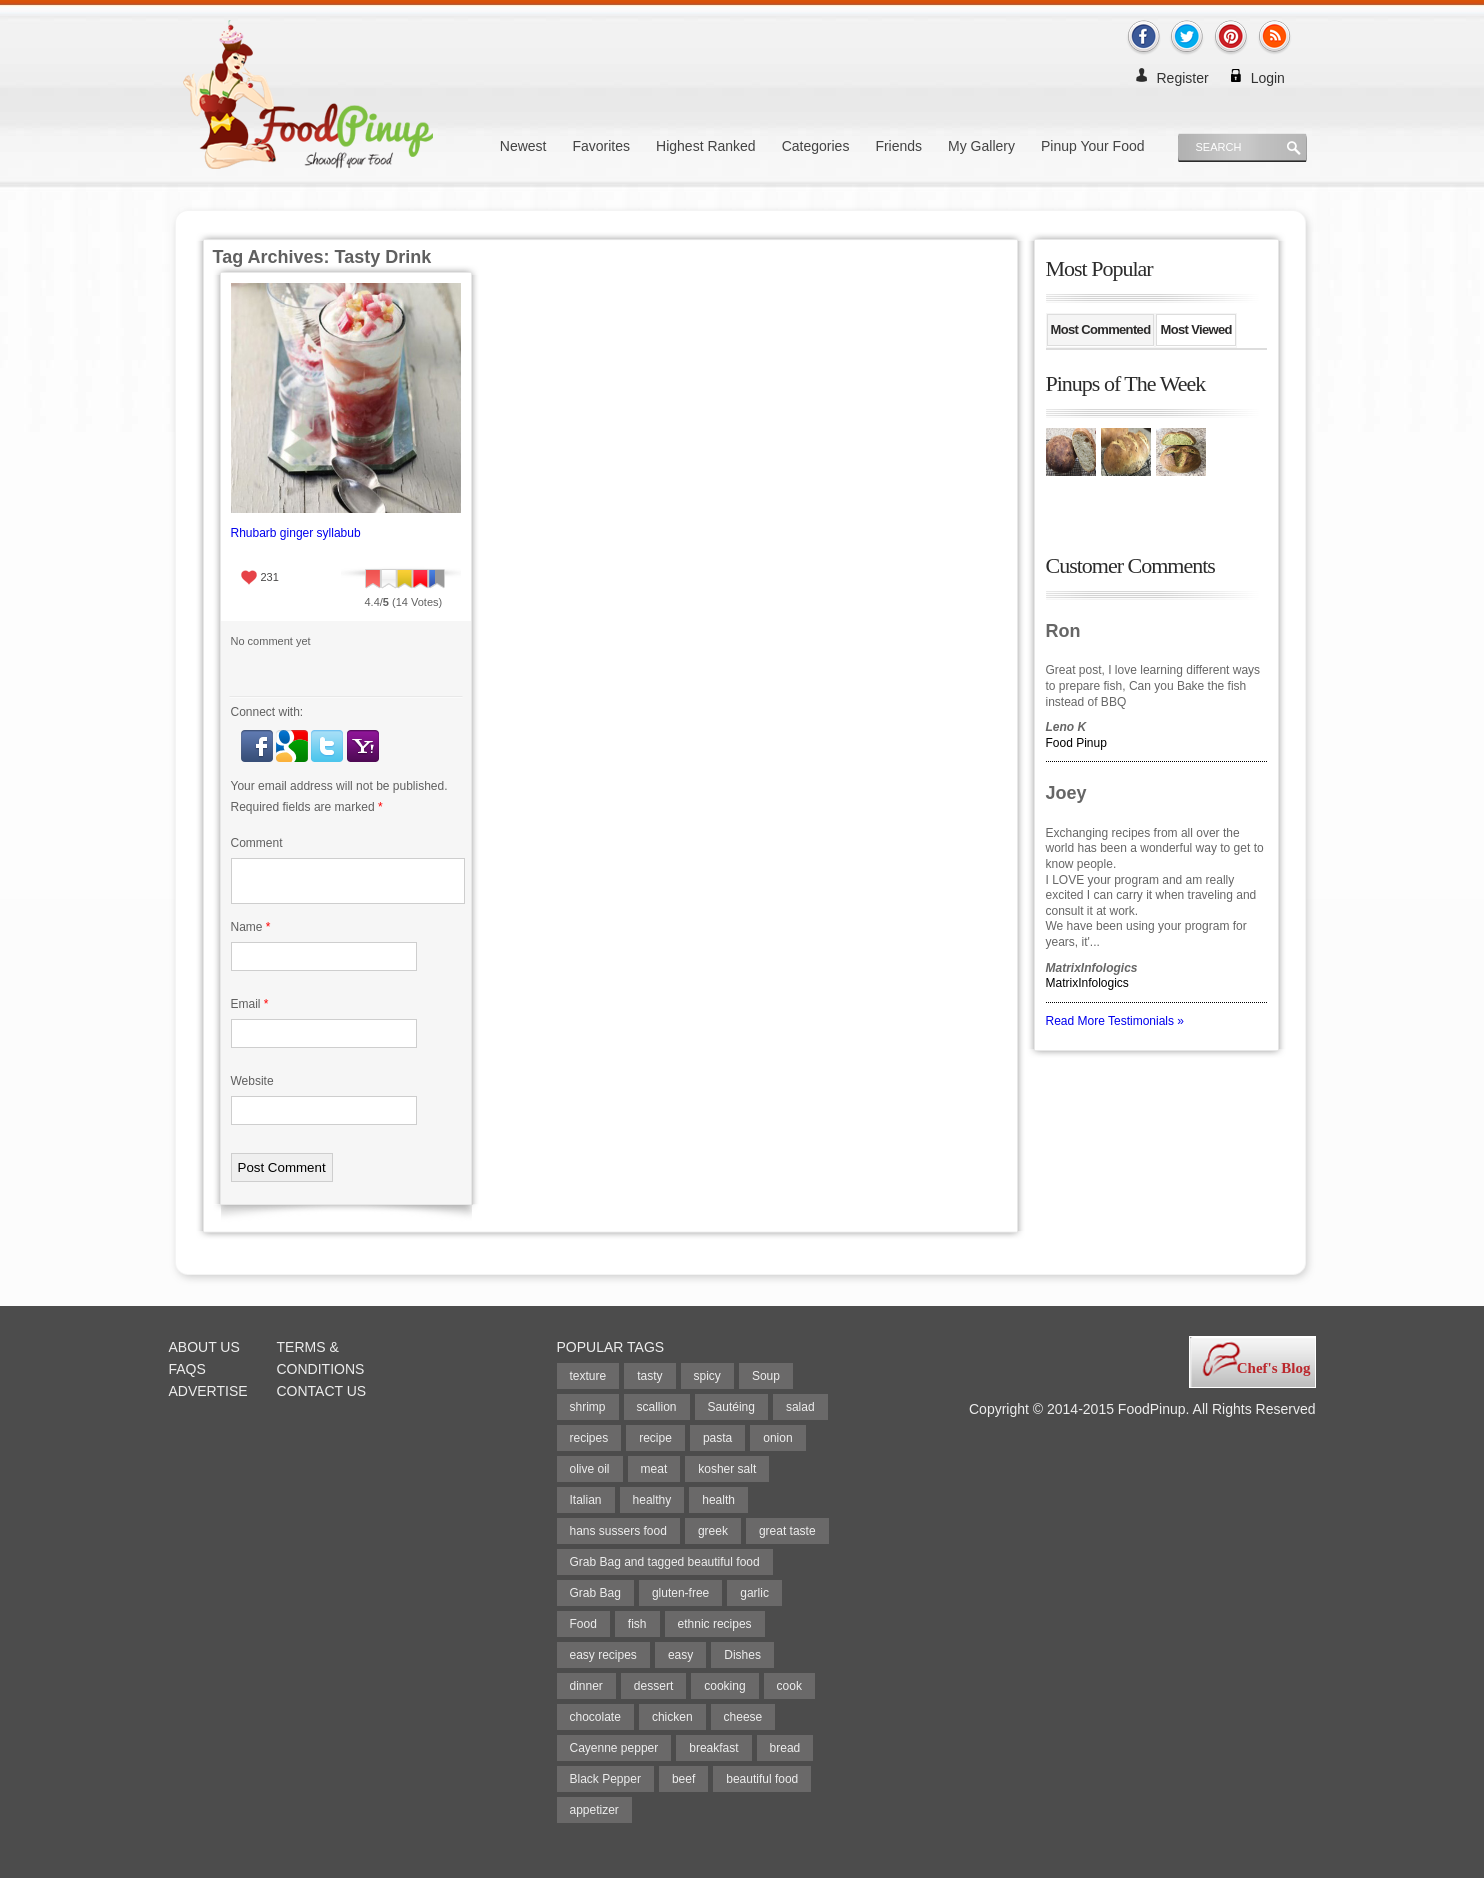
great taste (787, 1531)
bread (785, 1748)
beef (683, 1779)
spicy (707, 1376)
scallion (657, 1407)
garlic (754, 1593)
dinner (586, 1686)
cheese (743, 1717)
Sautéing (731, 1407)
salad (800, 1407)
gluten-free (680, 1593)
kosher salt (727, 1469)
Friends (898, 146)
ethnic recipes (715, 1624)
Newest (523, 146)
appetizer (594, 1810)
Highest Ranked (706, 146)
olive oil (590, 1469)
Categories (816, 146)
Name (251, 927)
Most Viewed (1195, 329)
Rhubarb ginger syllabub (296, 533)
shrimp (588, 1407)
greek (713, 1531)
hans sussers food (618, 1531)
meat (654, 1469)
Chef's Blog (1274, 1368)
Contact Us (322, 1391)
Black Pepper (605, 1779)
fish (637, 1624)
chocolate (595, 1717)
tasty (649, 1376)
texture (588, 1376)
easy (680, 1655)
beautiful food (762, 1779)
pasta (717, 1438)
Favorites (601, 146)
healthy (652, 1500)
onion (777, 1438)
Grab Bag (595, 1593)
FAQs (187, 1369)
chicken (672, 1717)
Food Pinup (1076, 743)
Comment (257, 843)
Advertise (208, 1391)
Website (252, 1081)
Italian (586, 1500)
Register (1183, 78)
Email (250, 1004)
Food (583, 1624)
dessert (653, 1686)
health (718, 1500)
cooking (724, 1686)
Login (1268, 78)
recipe (655, 1438)
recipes (589, 1438)
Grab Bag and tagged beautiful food (665, 1562)
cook (789, 1686)
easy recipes (603, 1655)
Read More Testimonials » (1115, 1021)
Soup (766, 1376)
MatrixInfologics (1087, 983)
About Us (204, 1347)
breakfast (713, 1748)
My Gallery (981, 146)
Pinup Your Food (1093, 146)
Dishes (742, 1655)
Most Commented (1101, 329)
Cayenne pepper (614, 1748)
